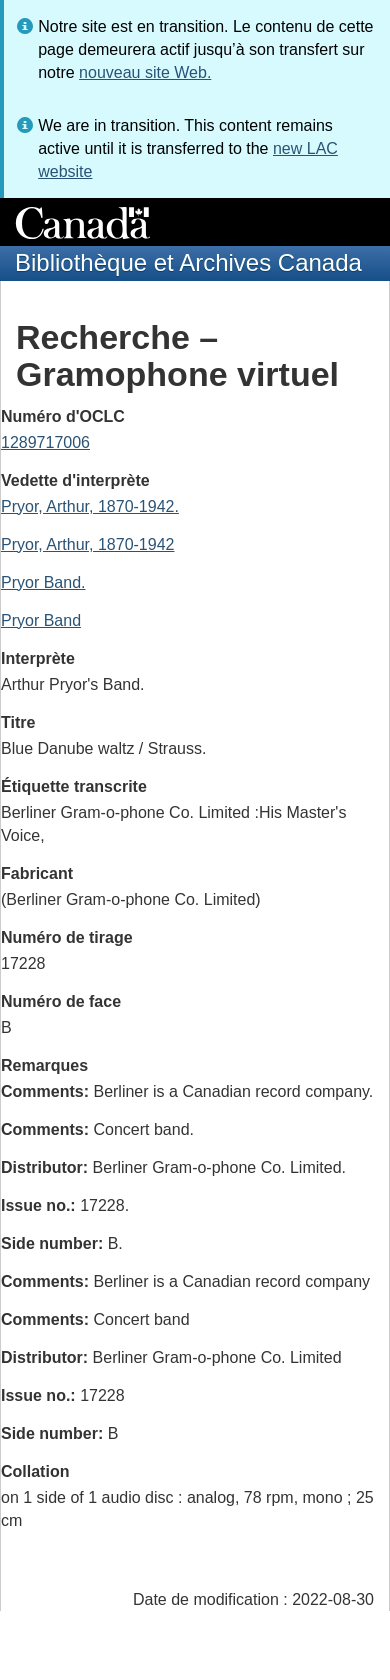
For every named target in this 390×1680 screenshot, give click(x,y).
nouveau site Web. (145, 72)
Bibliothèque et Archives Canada (188, 262)
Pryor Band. (43, 582)
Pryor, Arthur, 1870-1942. (90, 506)
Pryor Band (41, 620)
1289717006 (45, 442)
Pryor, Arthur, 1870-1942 (87, 544)
